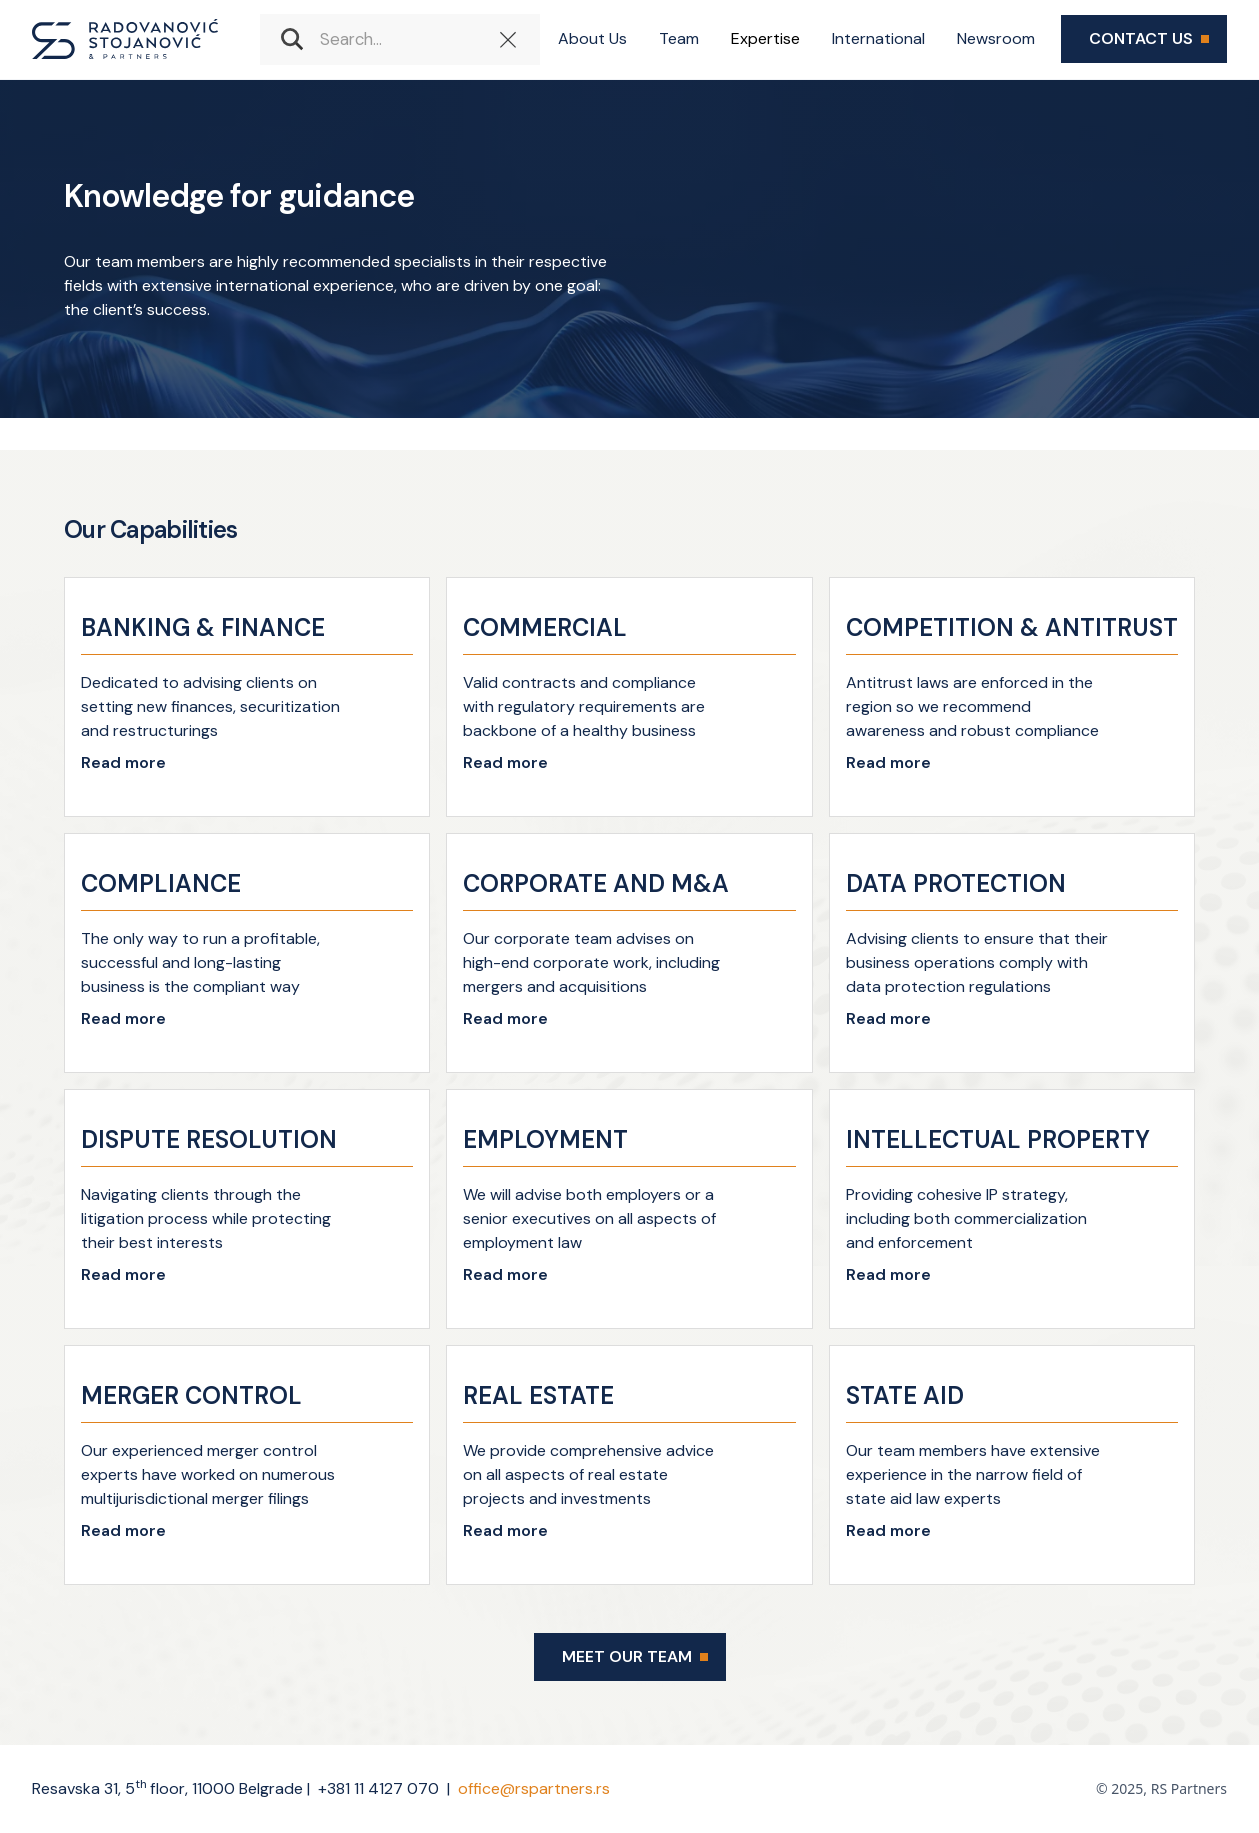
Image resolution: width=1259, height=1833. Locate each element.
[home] (125, 39)
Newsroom (996, 38)
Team (679, 38)
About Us (592, 38)
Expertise (765, 38)
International (878, 38)
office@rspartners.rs (534, 1788)
